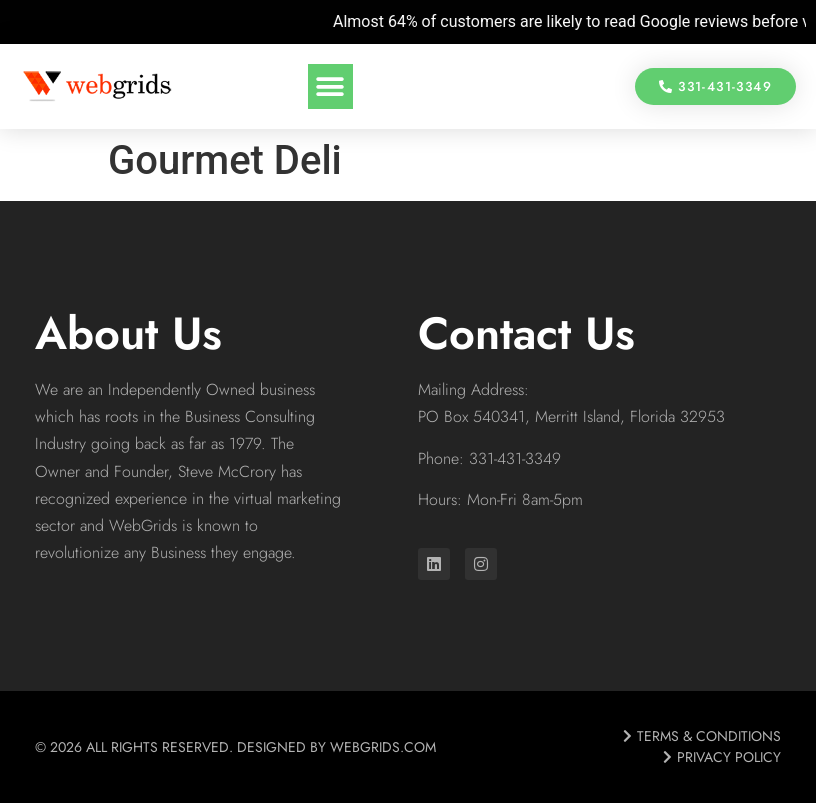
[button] (330, 86)
